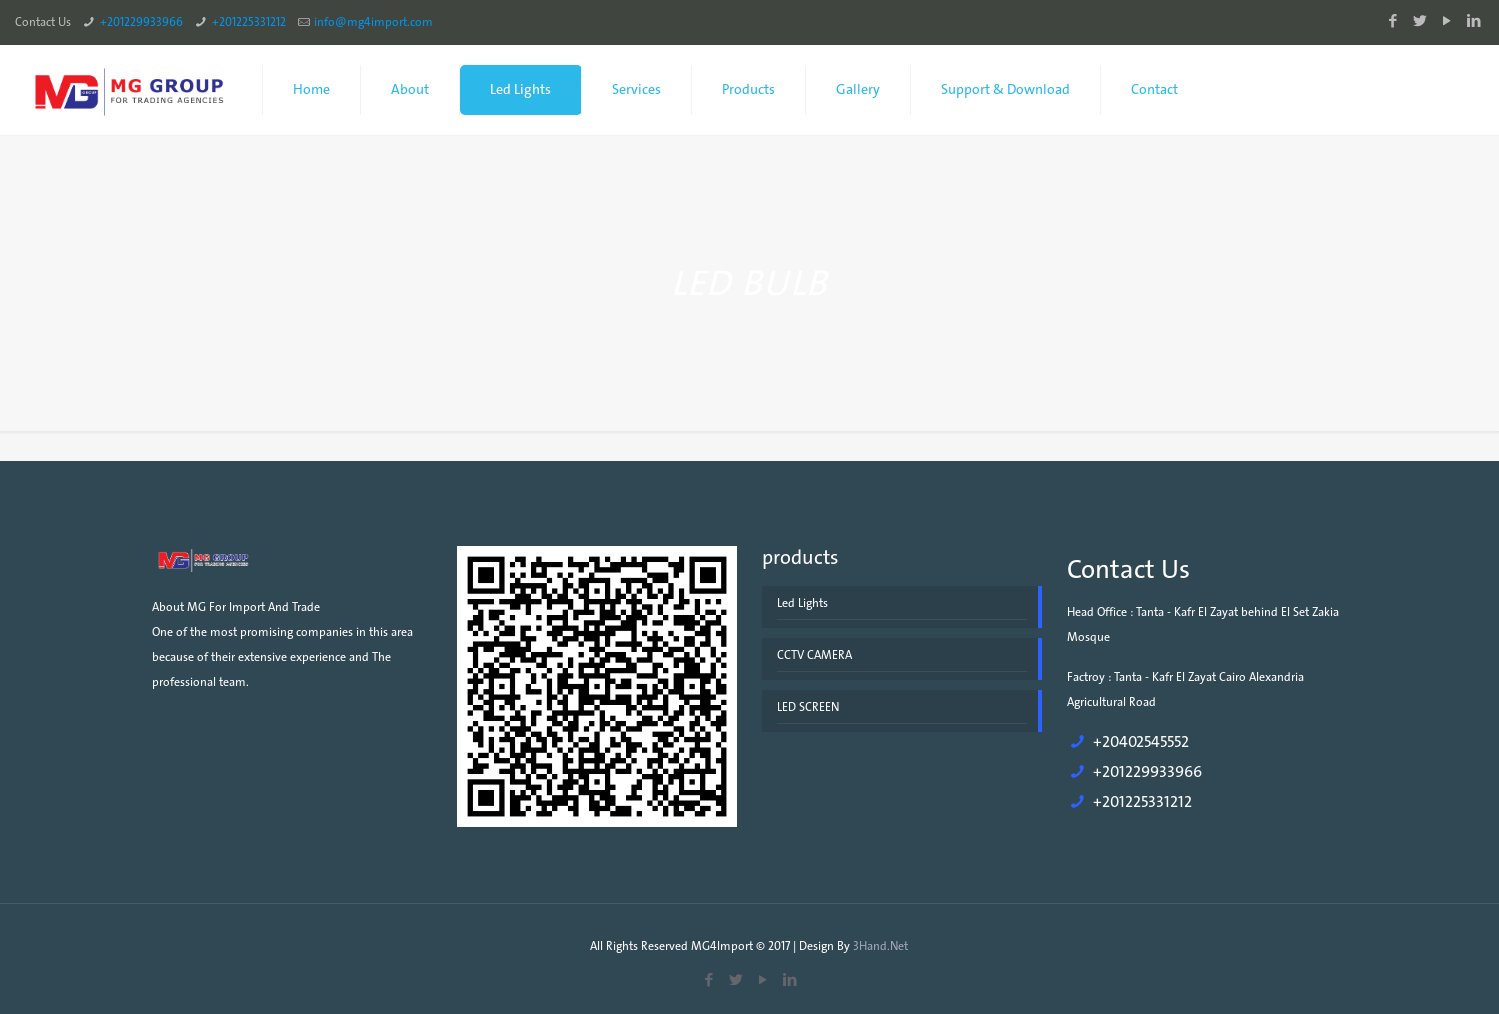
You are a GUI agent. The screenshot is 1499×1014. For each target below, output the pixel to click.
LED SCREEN (808, 707)
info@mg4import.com (373, 22)
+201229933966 (141, 22)
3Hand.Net (880, 946)
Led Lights (802, 603)
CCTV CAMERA (814, 655)
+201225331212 (249, 22)
